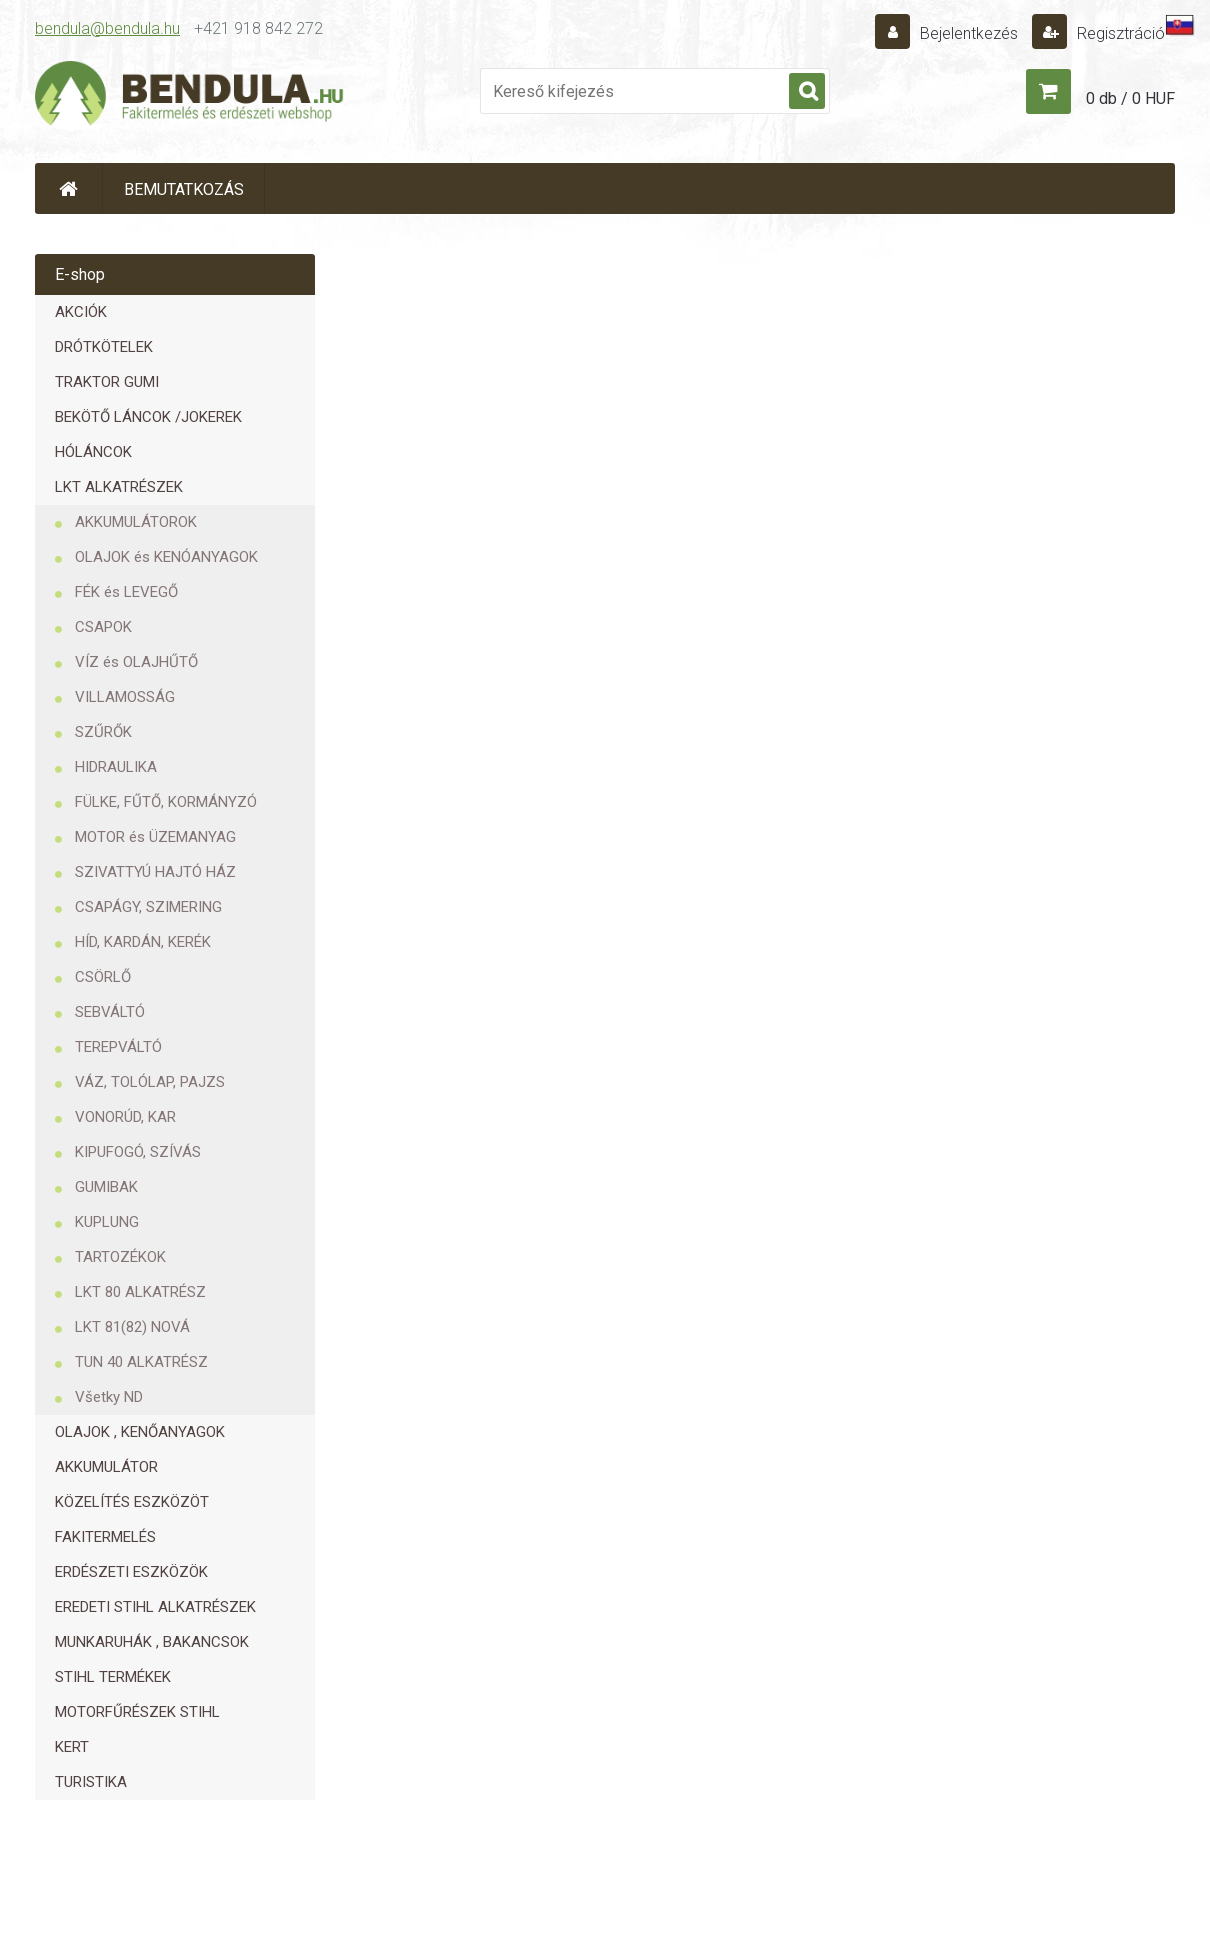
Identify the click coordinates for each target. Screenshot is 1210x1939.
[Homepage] (69, 188)
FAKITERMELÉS (105, 1537)
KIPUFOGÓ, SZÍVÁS (138, 1152)
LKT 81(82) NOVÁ (132, 1327)
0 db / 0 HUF (1130, 98)
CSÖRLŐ (103, 977)
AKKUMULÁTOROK (136, 522)
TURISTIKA (91, 1782)
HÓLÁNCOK (93, 452)
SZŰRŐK (103, 732)
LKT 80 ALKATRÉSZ (140, 1292)
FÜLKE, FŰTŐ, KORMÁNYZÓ (166, 802)
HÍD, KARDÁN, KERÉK (143, 942)
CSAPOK (103, 627)
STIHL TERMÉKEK (113, 1677)
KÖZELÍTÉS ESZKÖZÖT (132, 1502)
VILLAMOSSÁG (125, 697)
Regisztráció (1119, 33)
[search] (807, 92)
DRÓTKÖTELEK (104, 347)
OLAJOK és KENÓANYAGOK (166, 557)
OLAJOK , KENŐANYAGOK (140, 1432)
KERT (72, 1747)
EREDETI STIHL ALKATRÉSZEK (155, 1607)
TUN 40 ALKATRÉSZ (141, 1362)
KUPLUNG (107, 1222)
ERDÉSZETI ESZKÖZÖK (131, 1572)
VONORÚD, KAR (125, 1117)
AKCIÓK (81, 312)
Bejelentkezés (969, 33)
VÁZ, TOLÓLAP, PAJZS (150, 1082)
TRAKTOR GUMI (107, 382)
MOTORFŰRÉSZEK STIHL (137, 1712)
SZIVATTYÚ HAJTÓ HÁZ (155, 872)
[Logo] (190, 96)
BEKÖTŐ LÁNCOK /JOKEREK (148, 417)
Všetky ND (109, 1397)
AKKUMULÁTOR (106, 1467)
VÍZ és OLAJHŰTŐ (136, 662)
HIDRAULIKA (116, 767)
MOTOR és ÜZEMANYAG (155, 837)
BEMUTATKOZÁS (184, 189)
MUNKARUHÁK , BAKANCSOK (152, 1642)
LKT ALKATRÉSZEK (119, 487)
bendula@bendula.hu (107, 28)
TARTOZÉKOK (120, 1257)
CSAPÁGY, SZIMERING (148, 907)
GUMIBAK (106, 1187)
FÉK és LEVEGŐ (126, 592)
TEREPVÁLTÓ (118, 1047)
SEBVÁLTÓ (110, 1012)
